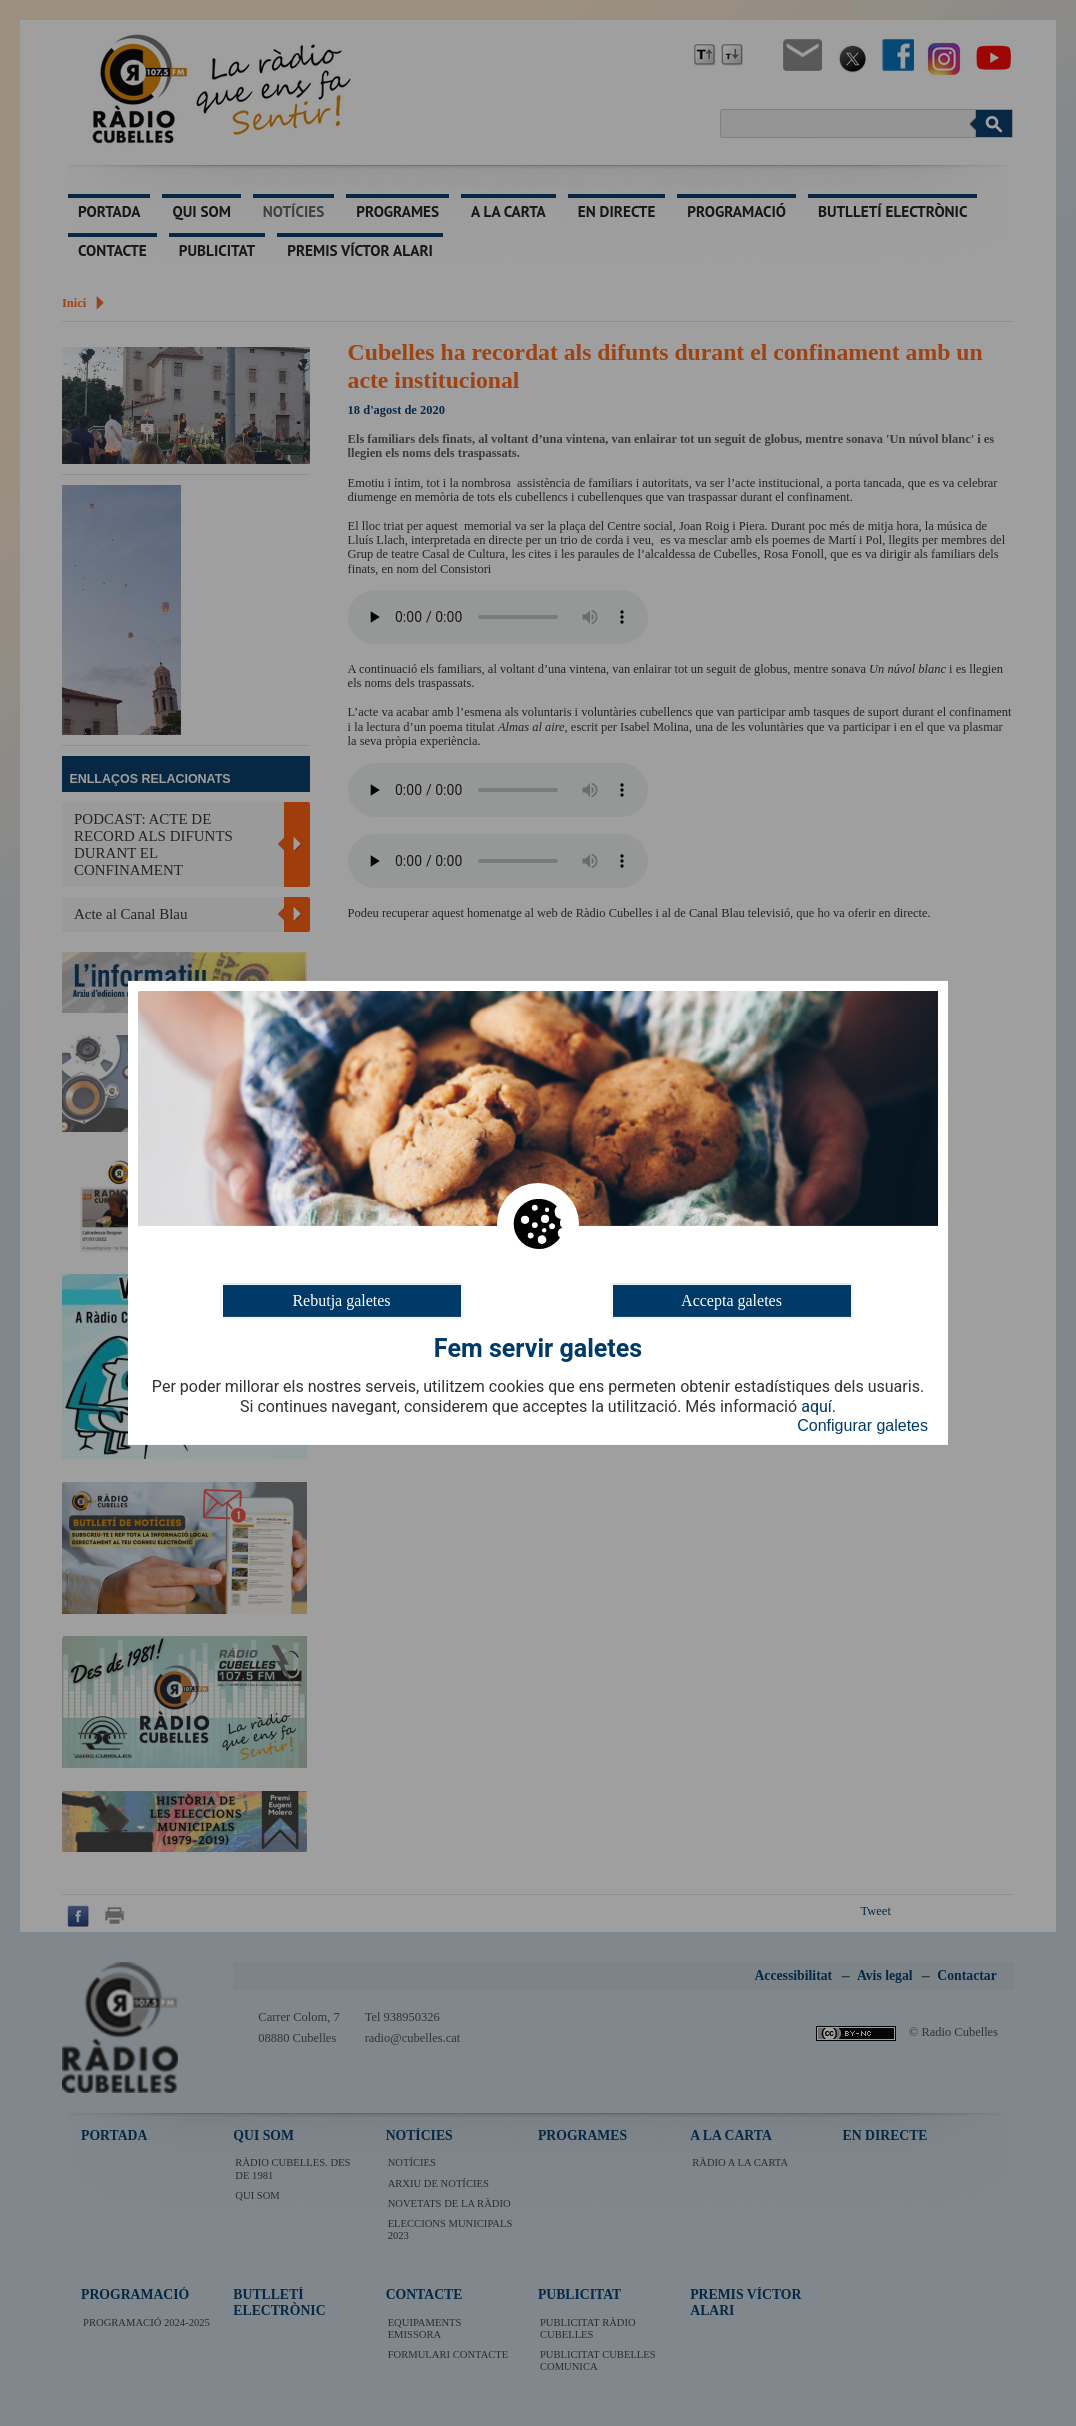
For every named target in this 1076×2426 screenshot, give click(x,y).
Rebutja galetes (341, 1300)
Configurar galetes (862, 1425)
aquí (816, 1407)
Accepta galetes (731, 1300)
